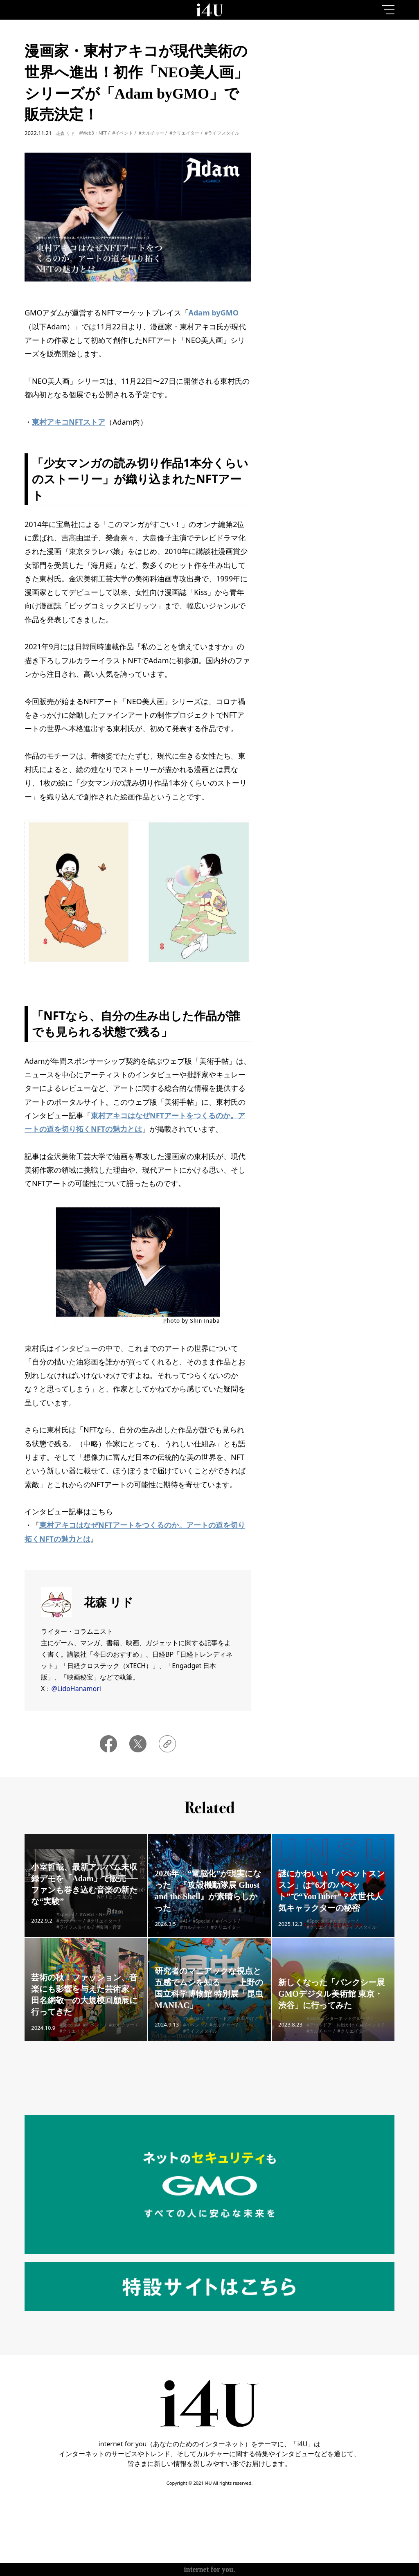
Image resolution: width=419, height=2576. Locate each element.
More (337, 380)
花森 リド (65, 133)
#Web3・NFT (93, 133)
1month (376, 71)
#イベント (122, 133)
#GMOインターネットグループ (338, 2030)
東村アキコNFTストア (68, 422)
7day (337, 71)
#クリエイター (184, 133)
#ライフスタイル (222, 133)
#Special (65, 1926)
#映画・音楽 (109, 1939)
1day (298, 71)
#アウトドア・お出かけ (230, 2030)
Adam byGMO (214, 312)
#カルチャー (151, 133)
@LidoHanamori (76, 1688)
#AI (183, 1933)
